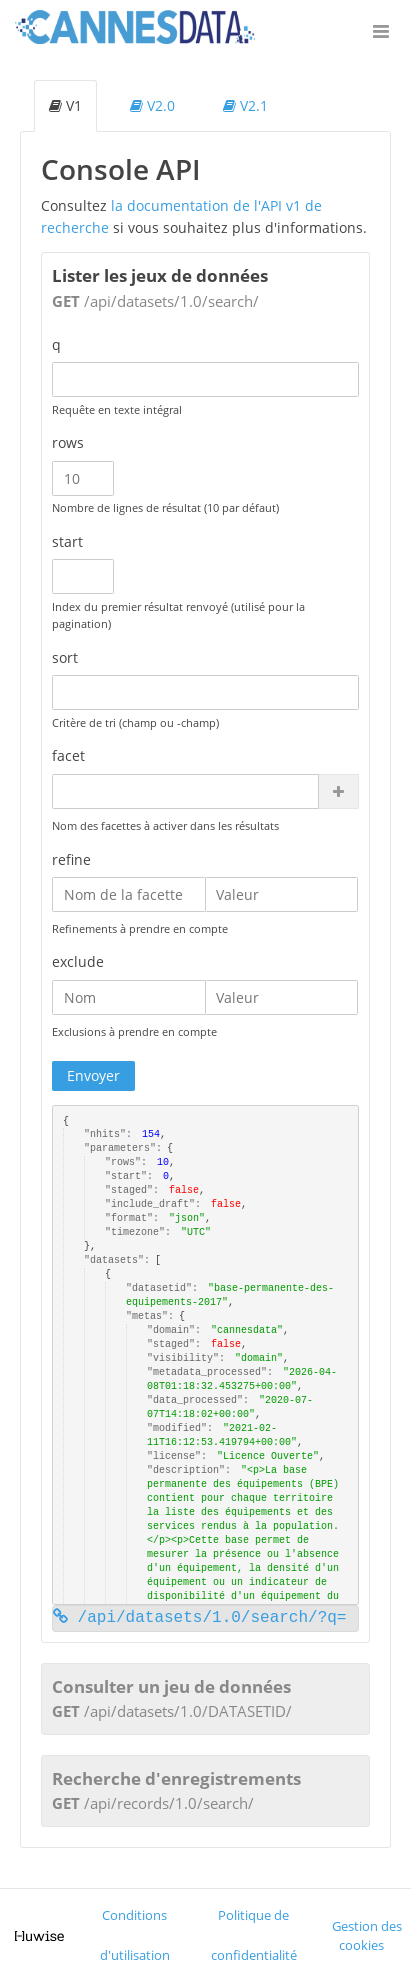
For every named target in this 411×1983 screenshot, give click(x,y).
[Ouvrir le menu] (381, 30)
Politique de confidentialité (254, 1935)
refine (71, 859)
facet (68, 755)
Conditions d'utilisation (135, 1935)
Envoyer (93, 1075)
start (67, 541)
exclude (78, 961)
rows (68, 442)
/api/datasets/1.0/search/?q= (199, 1618)
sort (65, 657)
